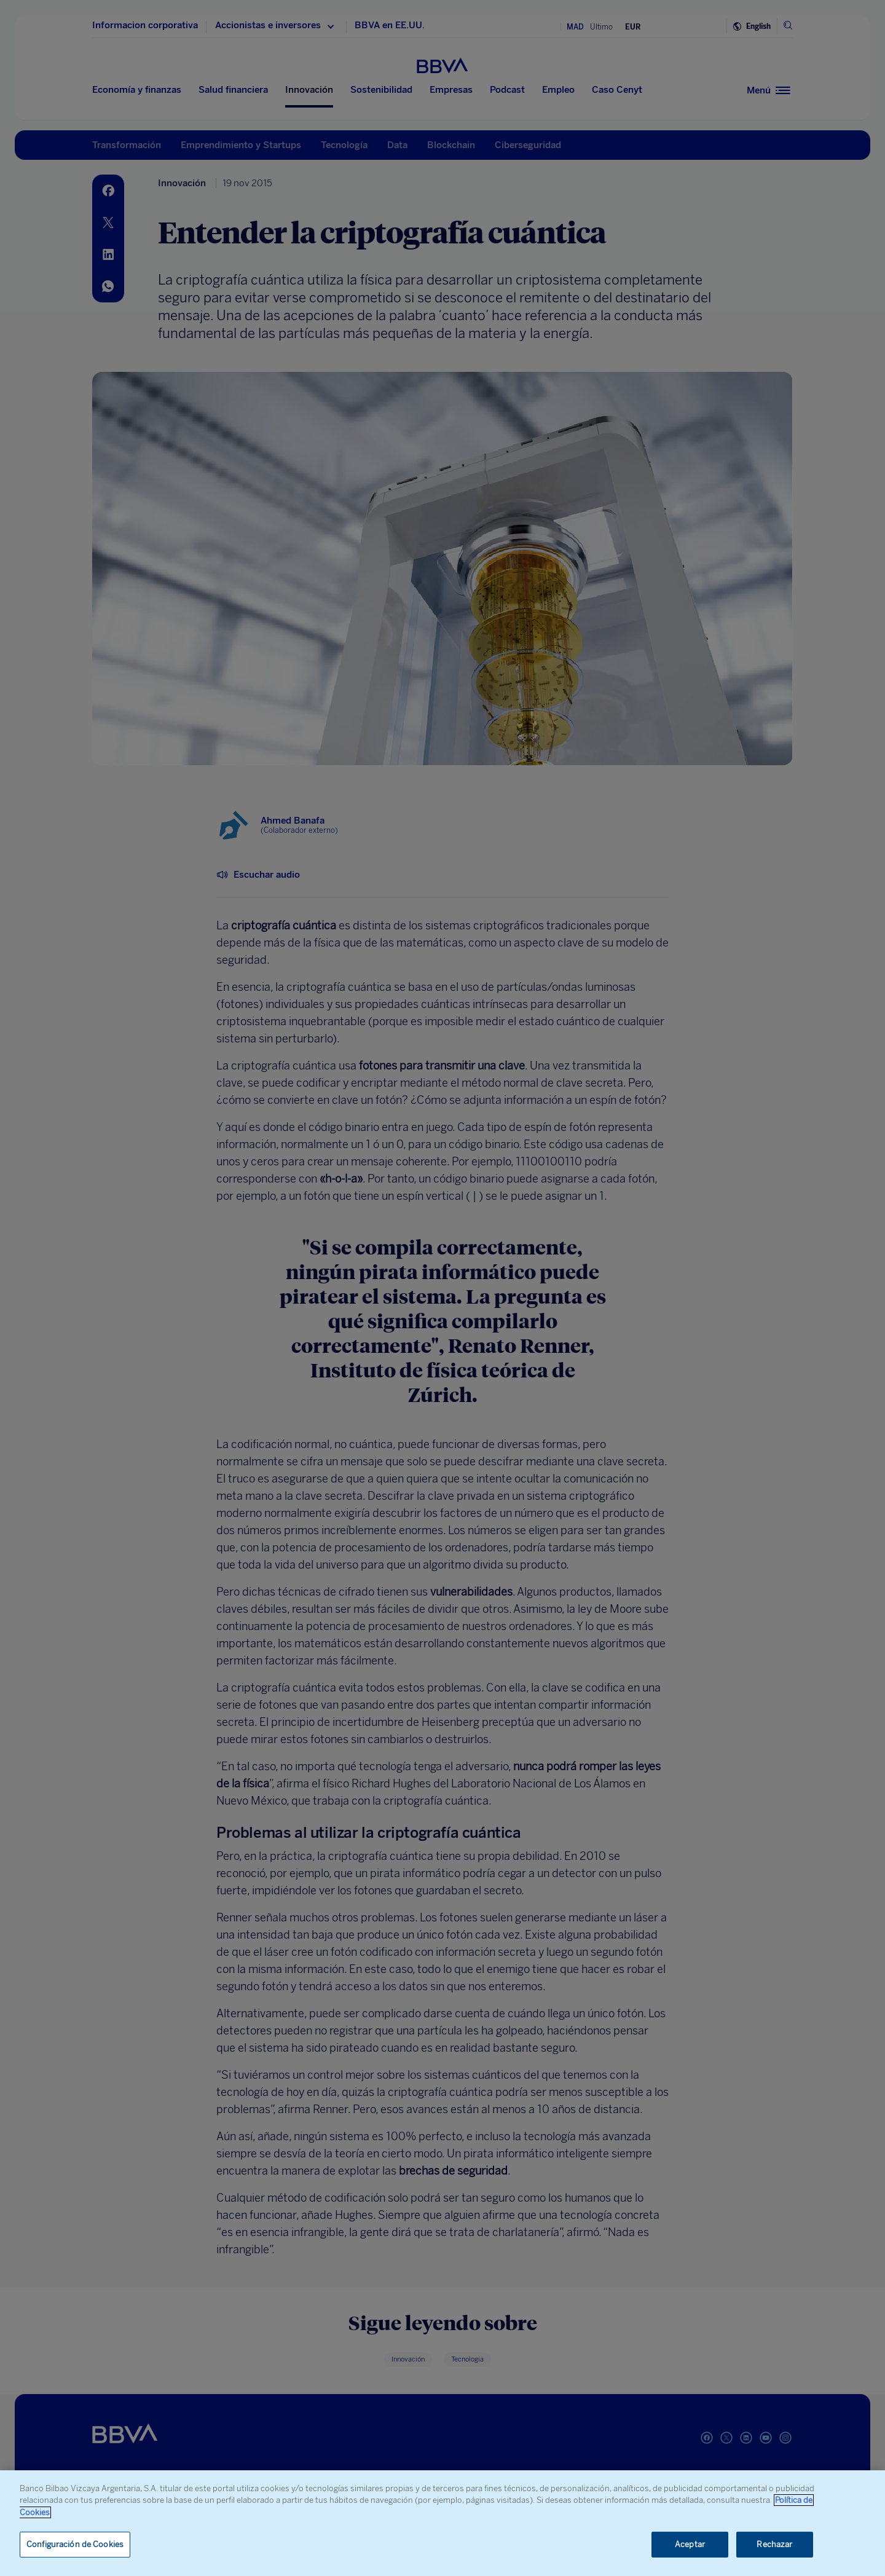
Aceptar (690, 2544)
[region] (442, 2523)
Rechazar (774, 2544)
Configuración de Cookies (75, 2544)
